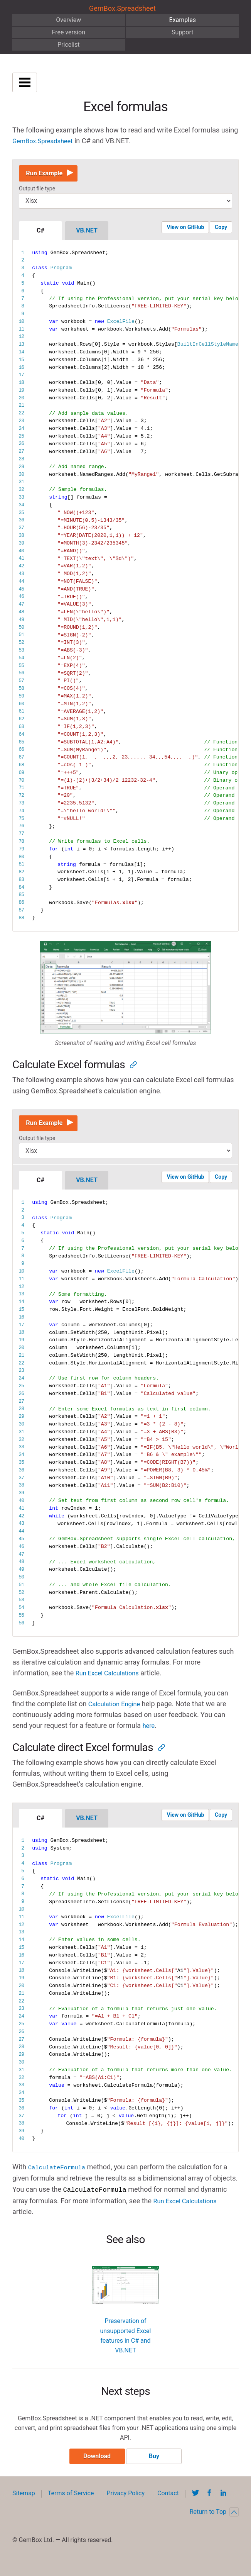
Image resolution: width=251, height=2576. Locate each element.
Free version (68, 32)
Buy (154, 2465)
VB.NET (87, 233)
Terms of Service (71, 2502)
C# (40, 233)
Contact (168, 2502)
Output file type (37, 191)
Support (182, 32)
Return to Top (214, 2521)
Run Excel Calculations (110, 1679)
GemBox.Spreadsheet (122, 8)
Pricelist (68, 44)
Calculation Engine (116, 1710)
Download (97, 2465)
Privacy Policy (125, 2502)
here (149, 1732)
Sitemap (23, 2502)
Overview (68, 20)
